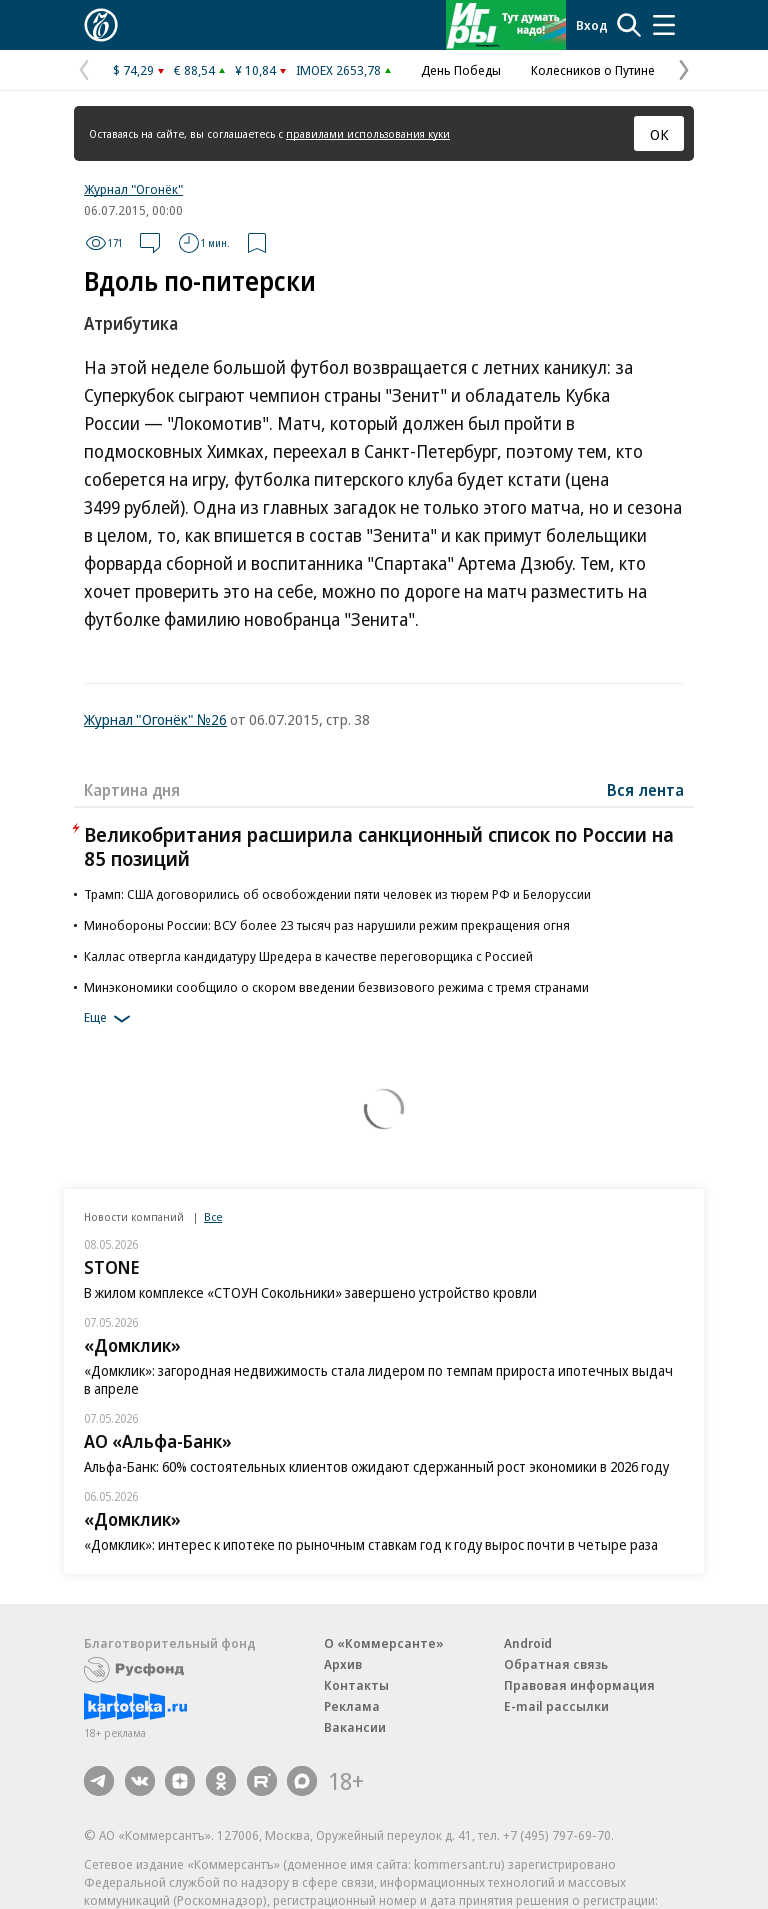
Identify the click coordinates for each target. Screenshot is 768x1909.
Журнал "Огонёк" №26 (155, 719)
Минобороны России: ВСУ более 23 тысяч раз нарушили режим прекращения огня (327, 925)
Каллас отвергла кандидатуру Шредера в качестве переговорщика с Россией (308, 956)
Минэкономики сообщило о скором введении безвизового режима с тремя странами (336, 987)
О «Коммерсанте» (384, 1643)
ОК (659, 134)
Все (213, 1216)
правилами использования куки (368, 133)
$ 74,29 (133, 70)
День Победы (461, 70)
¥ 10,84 (255, 70)
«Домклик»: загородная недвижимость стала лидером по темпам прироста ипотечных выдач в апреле (378, 1379)
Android (528, 1643)
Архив (343, 1664)
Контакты (356, 1685)
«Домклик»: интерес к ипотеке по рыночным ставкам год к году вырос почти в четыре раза (371, 1544)
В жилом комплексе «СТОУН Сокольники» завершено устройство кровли (310, 1292)
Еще (110, 1019)
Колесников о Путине (593, 70)
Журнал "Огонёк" (133, 189)
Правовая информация (579, 1685)
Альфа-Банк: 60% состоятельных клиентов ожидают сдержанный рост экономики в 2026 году (376, 1466)
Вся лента (645, 790)
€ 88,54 (194, 70)
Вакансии (355, 1727)
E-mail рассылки (556, 1706)
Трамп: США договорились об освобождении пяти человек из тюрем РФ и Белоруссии (337, 894)
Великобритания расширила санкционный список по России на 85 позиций (379, 846)
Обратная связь (556, 1664)
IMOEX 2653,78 (338, 70)
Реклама (352, 1706)
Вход (592, 25)
